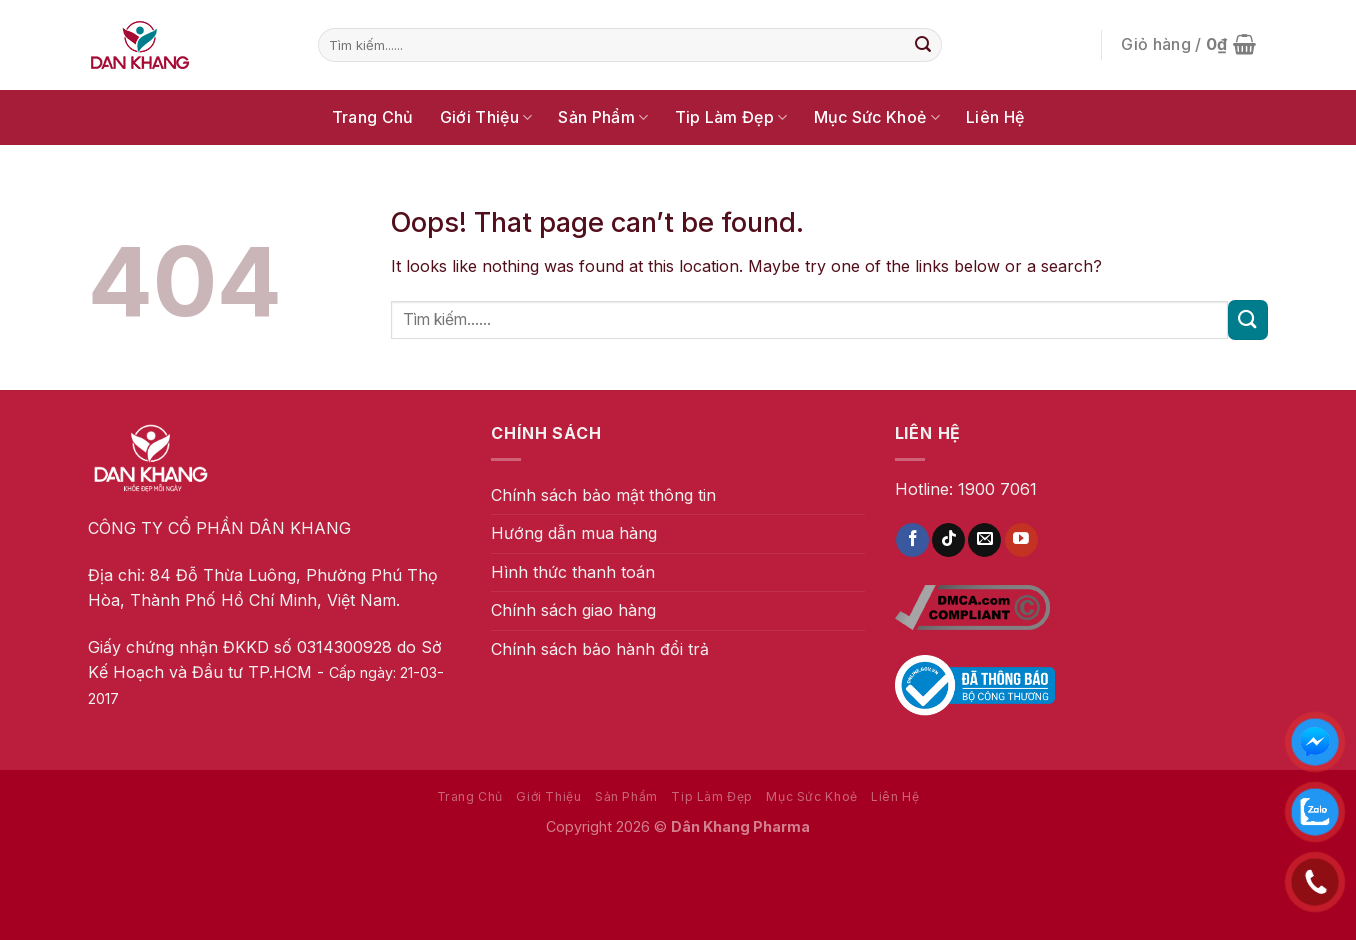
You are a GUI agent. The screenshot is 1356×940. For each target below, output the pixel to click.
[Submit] (923, 45)
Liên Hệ (995, 117)
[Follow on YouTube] (1021, 540)
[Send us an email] (984, 540)
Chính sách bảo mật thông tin (603, 495)
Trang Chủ (373, 117)
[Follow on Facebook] (912, 540)
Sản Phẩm (603, 117)
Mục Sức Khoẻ (877, 117)
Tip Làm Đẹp (731, 117)
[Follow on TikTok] (948, 540)
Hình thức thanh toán (573, 572)
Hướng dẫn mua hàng (574, 533)
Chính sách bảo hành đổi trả (600, 649)
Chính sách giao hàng (573, 610)
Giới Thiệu (486, 117)
